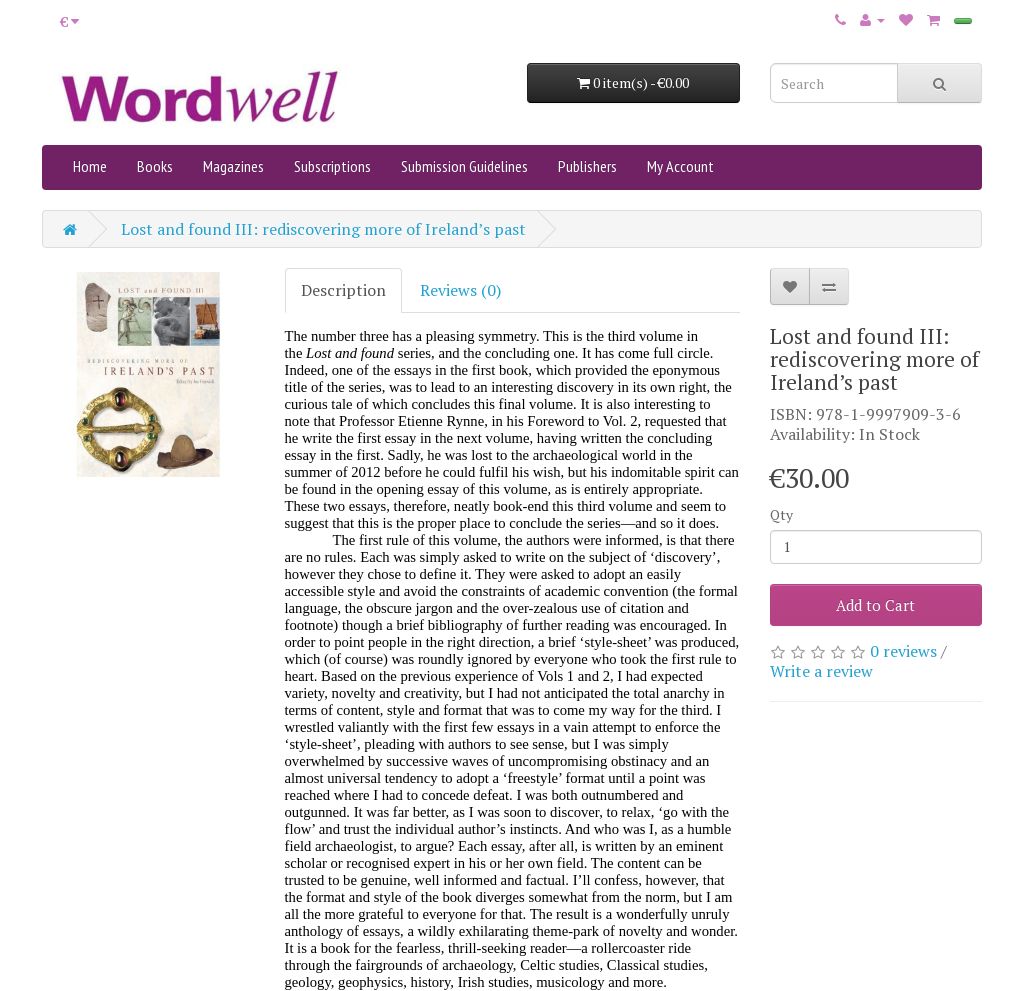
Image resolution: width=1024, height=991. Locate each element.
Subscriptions (332, 166)
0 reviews (903, 651)
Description (343, 290)
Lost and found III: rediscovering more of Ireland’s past (323, 229)
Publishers (587, 166)
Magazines (233, 166)
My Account (680, 166)
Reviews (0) (460, 290)
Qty (781, 514)
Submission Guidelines (464, 166)
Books (155, 166)
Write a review (821, 671)
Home (90, 166)
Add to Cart (875, 605)
